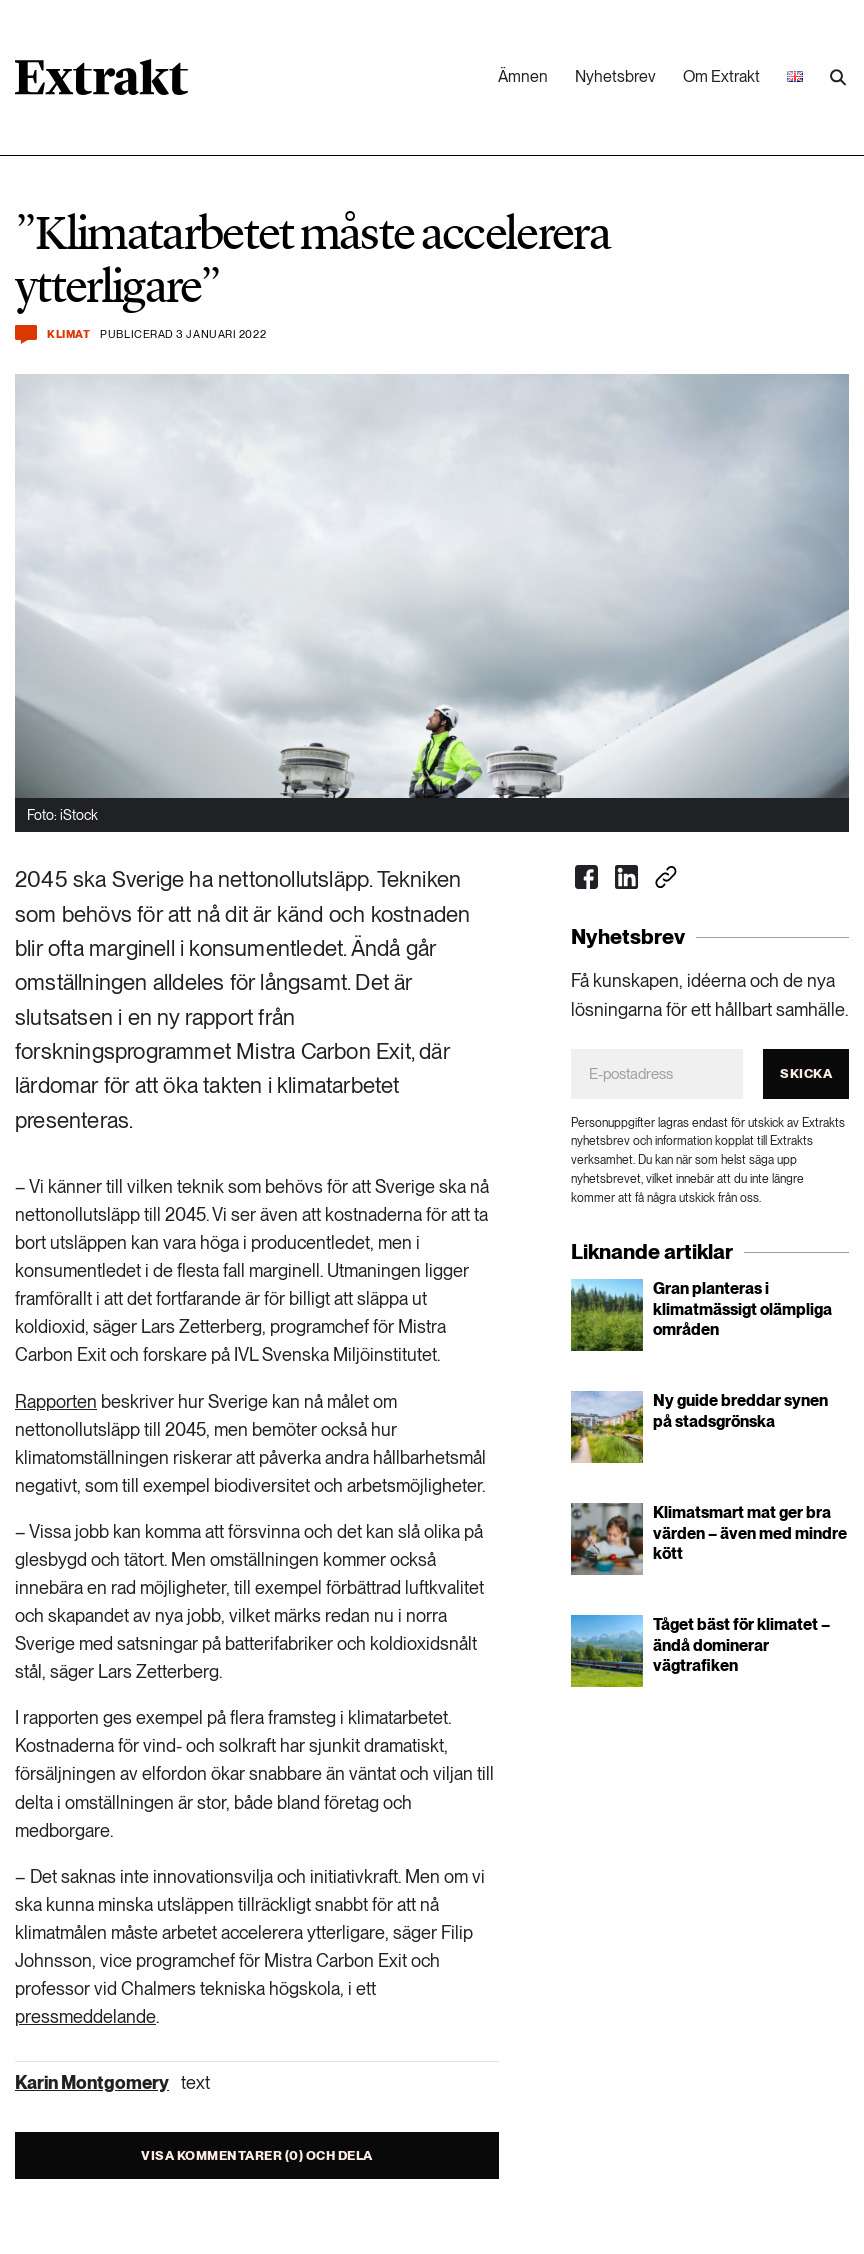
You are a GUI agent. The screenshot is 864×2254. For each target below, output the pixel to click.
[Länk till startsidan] (101, 84)
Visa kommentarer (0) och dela (257, 2155)
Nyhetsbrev (615, 76)
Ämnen (523, 76)
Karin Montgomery (92, 2082)
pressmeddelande (85, 2016)
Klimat (68, 334)
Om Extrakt (721, 76)
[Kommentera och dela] (26, 334)
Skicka (806, 1073)
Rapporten (56, 1401)
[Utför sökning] (838, 78)
